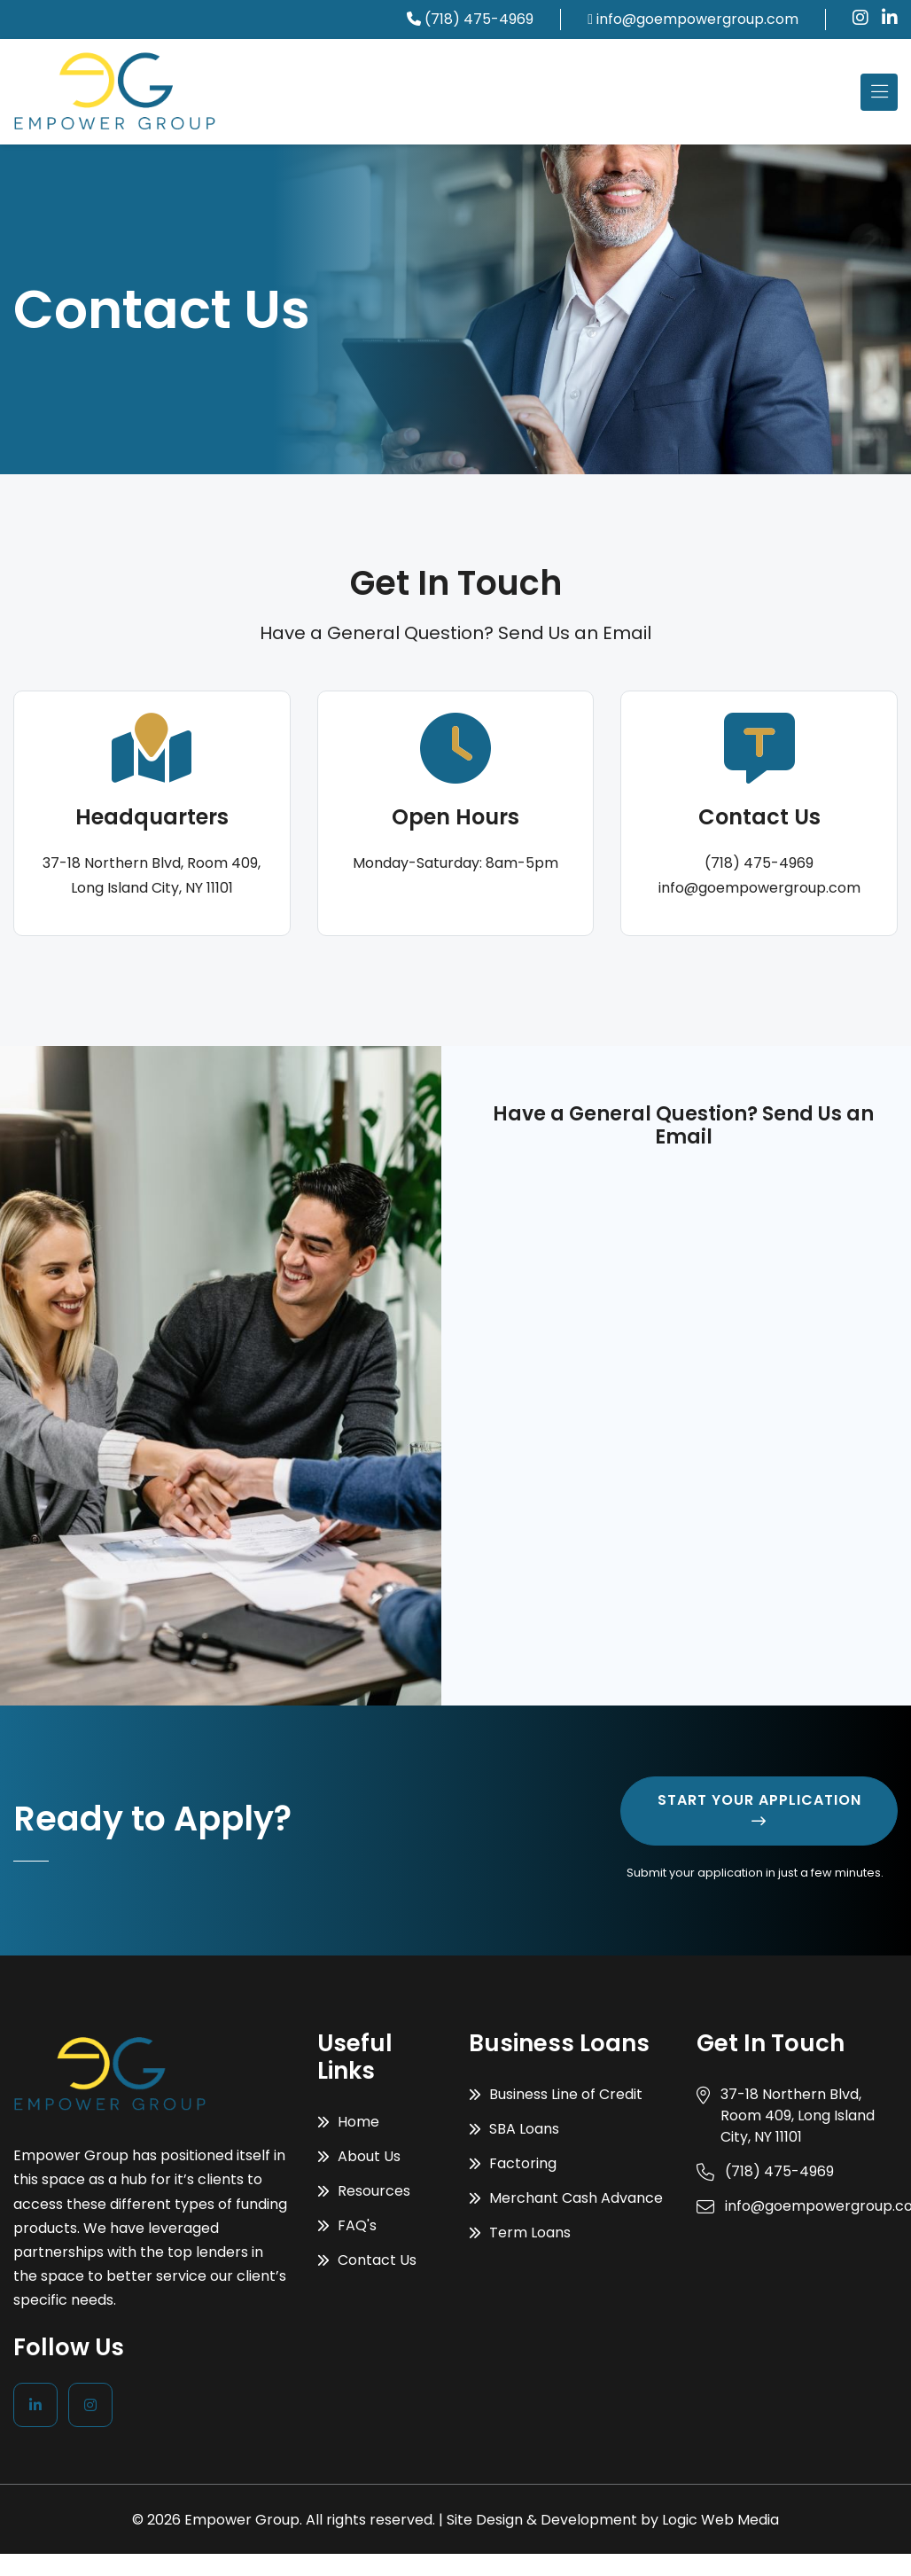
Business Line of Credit (555, 2094)
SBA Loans (514, 2129)
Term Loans (520, 2232)
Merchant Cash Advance (566, 2198)
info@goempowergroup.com (697, 19)
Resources (363, 2191)
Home (348, 2122)
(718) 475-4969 (478, 19)
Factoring (513, 2163)
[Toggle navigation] (879, 92)
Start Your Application (759, 1809)
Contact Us (367, 2260)
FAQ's (347, 2225)
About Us (359, 2156)
